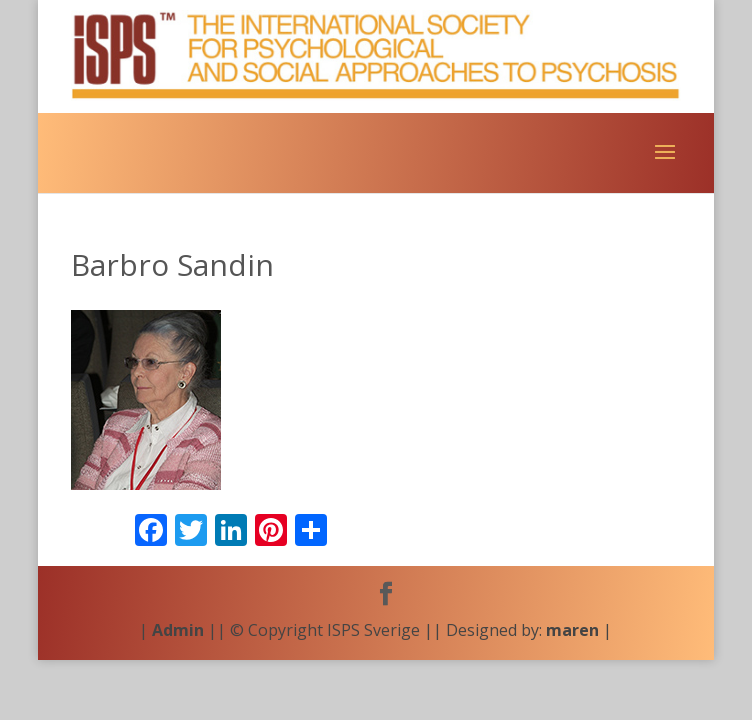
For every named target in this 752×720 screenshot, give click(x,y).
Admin (178, 630)
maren (572, 630)
